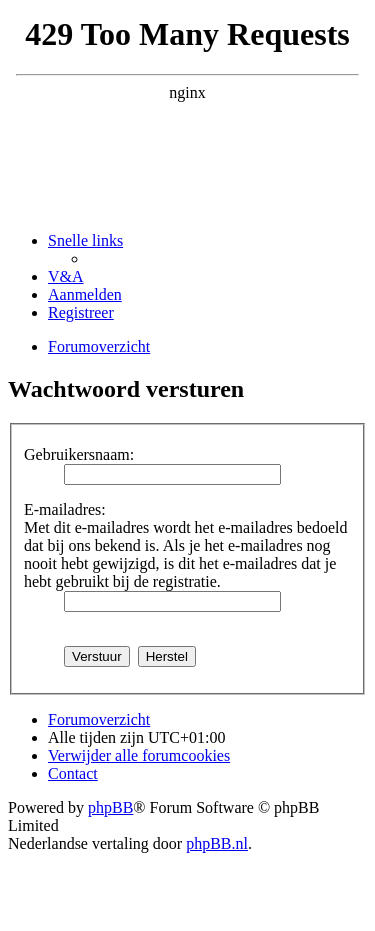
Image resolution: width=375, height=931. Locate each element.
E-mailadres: (65, 509)
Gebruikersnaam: (79, 454)
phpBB (110, 807)
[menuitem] (66, 276)
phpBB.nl (217, 843)
